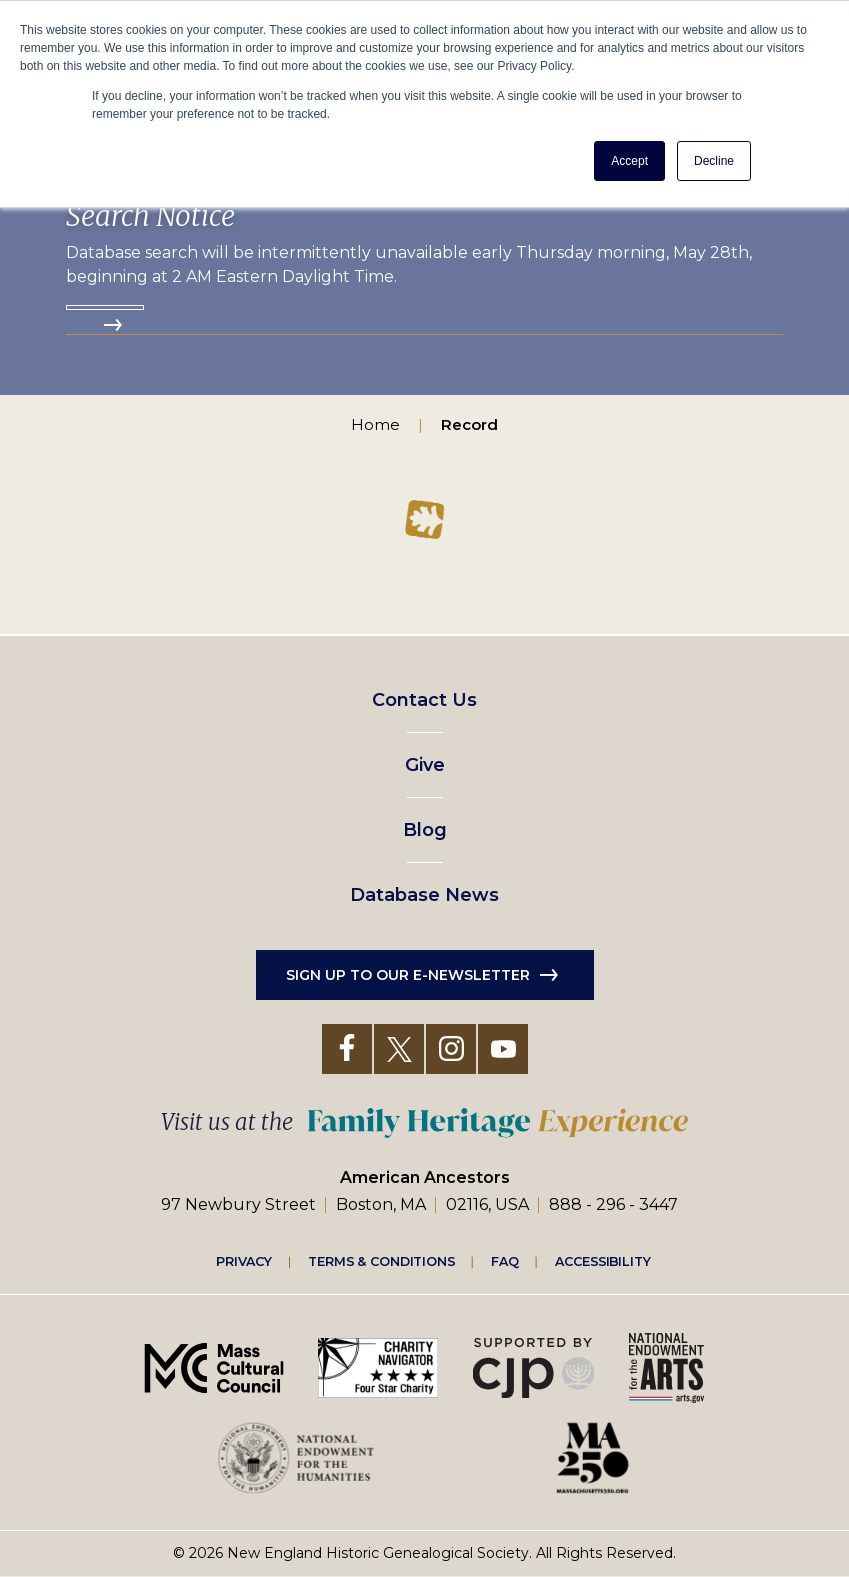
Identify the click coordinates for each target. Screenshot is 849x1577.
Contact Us (424, 700)
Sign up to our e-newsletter (408, 975)
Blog (425, 830)
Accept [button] (629, 161)
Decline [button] (714, 161)
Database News (424, 895)
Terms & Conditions (381, 1261)
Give (425, 765)
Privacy (244, 1261)
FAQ (505, 1261)
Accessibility (603, 1261)
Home (375, 424)
